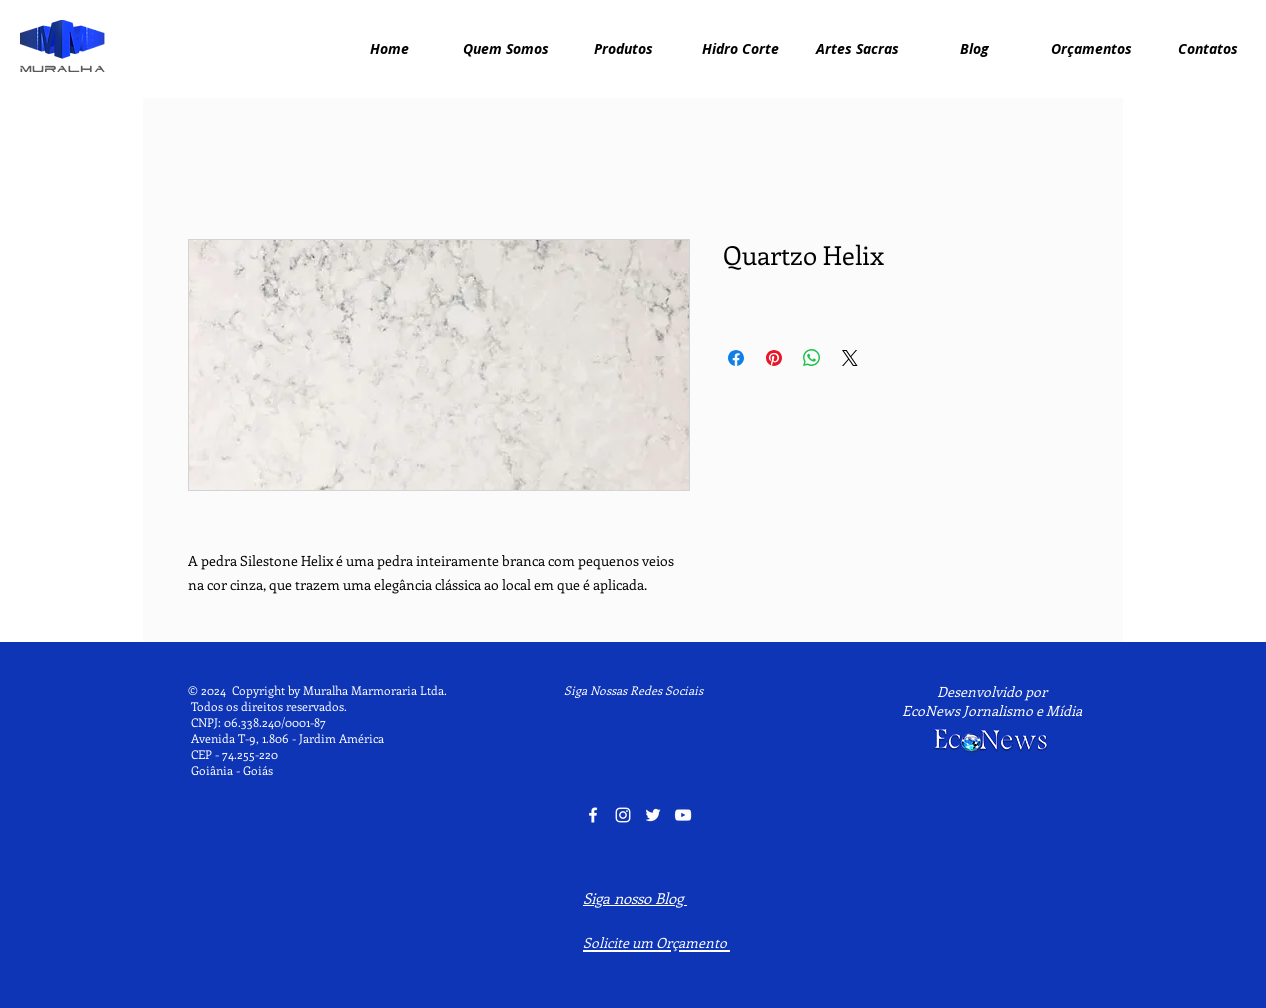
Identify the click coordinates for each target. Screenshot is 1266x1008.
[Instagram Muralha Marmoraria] (623, 815)
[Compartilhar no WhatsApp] (812, 358)
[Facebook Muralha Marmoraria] (593, 815)
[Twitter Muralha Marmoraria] (653, 815)
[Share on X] (850, 358)
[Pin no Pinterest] (774, 358)
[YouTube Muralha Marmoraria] (683, 815)
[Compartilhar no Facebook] (736, 358)
